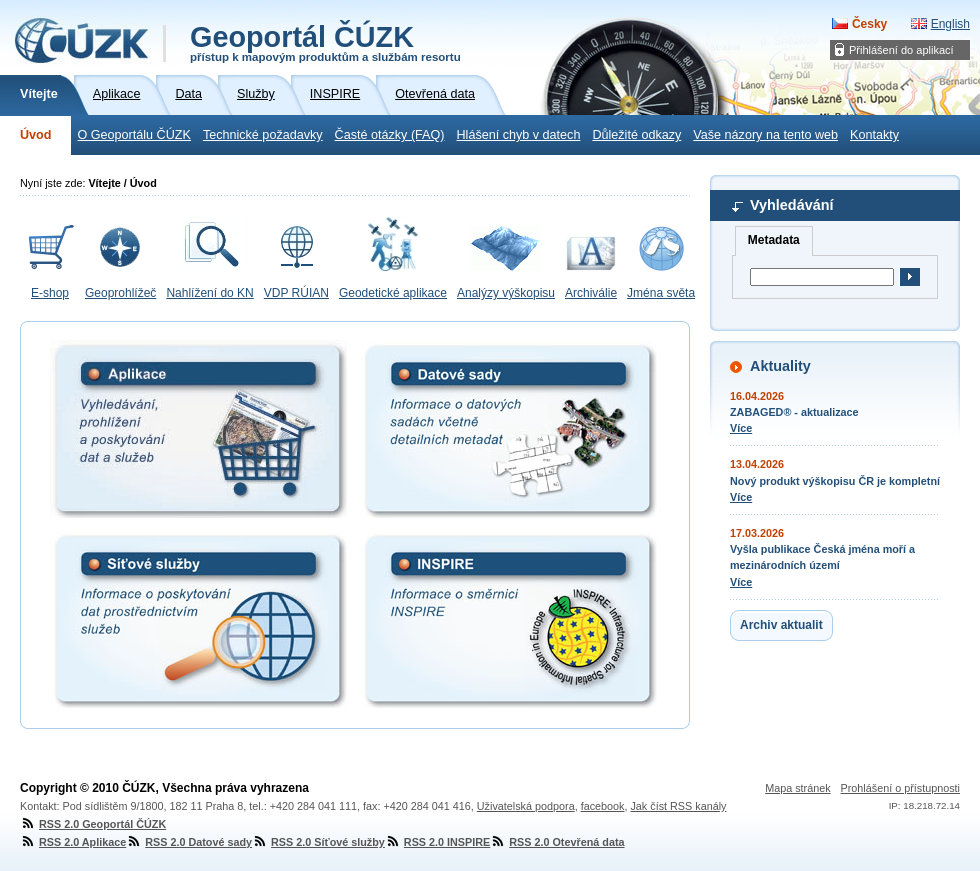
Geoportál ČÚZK (325, 42)
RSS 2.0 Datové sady (189, 842)
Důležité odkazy (636, 135)
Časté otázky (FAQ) (390, 135)
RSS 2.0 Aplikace (73, 842)
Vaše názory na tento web (765, 135)
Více (741, 428)
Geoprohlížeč (120, 293)
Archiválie (591, 293)
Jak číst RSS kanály (678, 806)
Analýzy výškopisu (506, 293)
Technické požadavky (263, 135)
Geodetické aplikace (393, 293)
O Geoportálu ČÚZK (133, 135)
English (950, 24)
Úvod (35, 135)
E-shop (50, 293)
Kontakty (874, 135)
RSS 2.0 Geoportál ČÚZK (93, 824)
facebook (603, 806)
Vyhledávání (791, 205)
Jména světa (661, 293)
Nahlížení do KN (209, 293)
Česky (869, 24)
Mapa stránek (797, 788)
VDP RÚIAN (296, 293)
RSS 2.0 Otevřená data (557, 842)
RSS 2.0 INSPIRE (437, 842)
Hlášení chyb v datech (518, 135)
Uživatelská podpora (526, 806)
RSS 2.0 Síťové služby (318, 842)
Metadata (774, 240)
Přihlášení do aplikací (901, 50)
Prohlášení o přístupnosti (900, 788)
